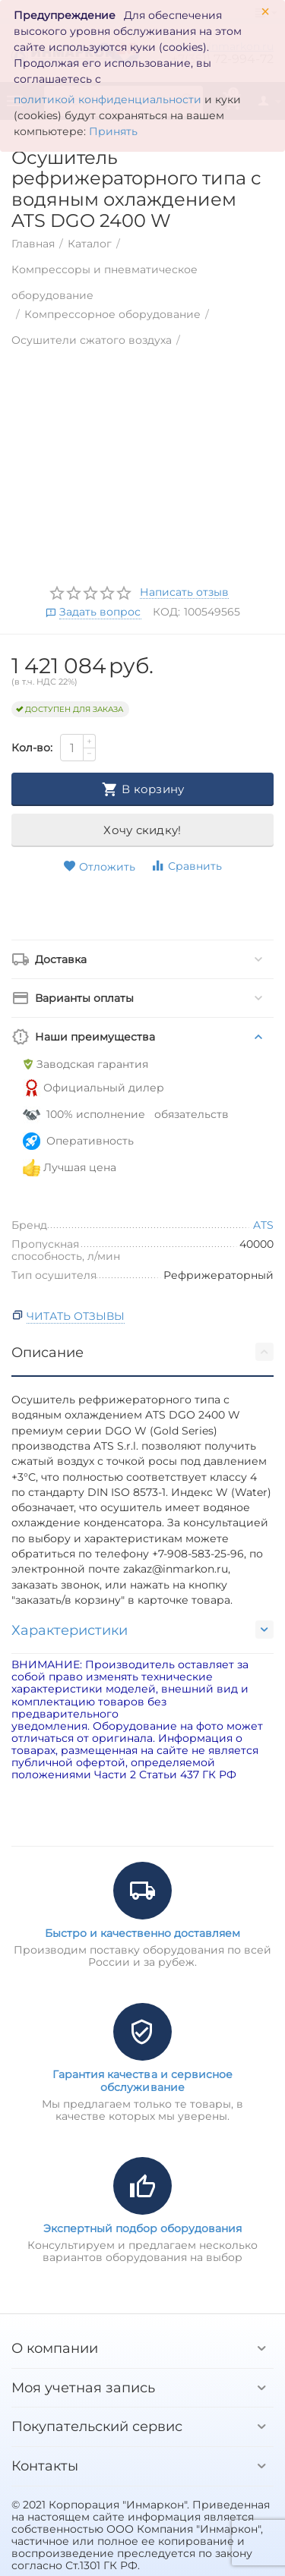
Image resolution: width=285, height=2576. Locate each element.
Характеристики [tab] (142, 1629)
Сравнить (186, 865)
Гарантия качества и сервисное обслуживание (142, 2080)
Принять (113, 131)
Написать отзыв (184, 593)
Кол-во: (31, 747)
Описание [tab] (142, 1352)
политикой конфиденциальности (107, 99)
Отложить (99, 867)
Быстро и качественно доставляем (142, 1933)
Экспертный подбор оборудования (142, 2228)
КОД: (166, 612)
